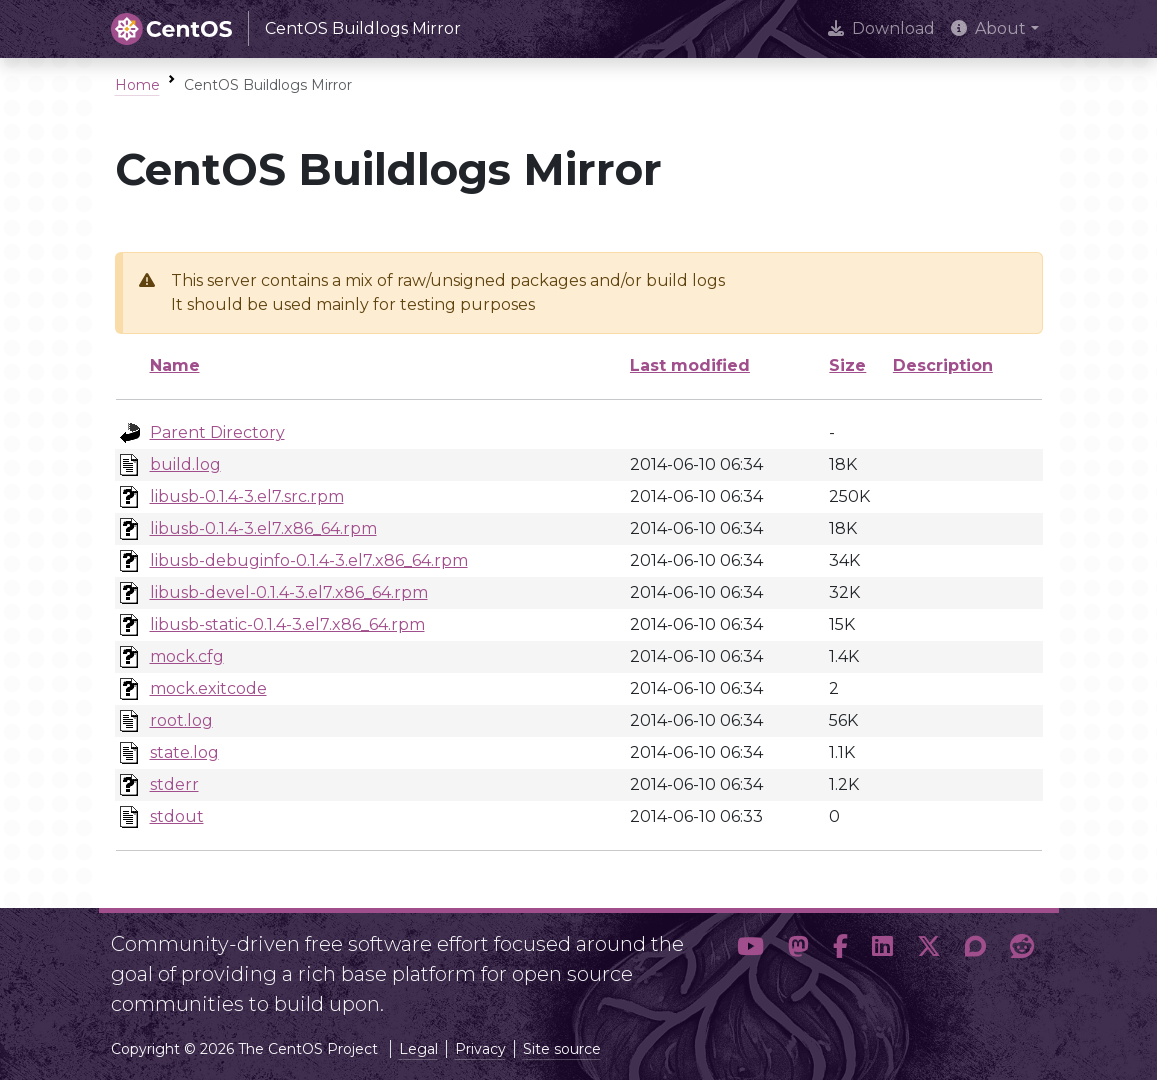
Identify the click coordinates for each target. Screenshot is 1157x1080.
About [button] (988, 28)
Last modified (690, 365)
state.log (184, 752)
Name (175, 365)
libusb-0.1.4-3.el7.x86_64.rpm (263, 528)
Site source (562, 1049)
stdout (177, 816)
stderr (174, 784)
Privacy (480, 1049)
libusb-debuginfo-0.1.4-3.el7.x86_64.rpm (309, 560)
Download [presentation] (881, 28)
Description (943, 365)
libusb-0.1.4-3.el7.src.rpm (247, 496)
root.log (181, 720)
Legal (418, 1049)
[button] (750, 966)
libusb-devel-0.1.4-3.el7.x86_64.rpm (289, 592)
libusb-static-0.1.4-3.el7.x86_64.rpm (287, 624)
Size (847, 365)
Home (137, 85)
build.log (185, 464)
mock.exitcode (208, 688)
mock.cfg (187, 656)
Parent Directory (217, 432)
